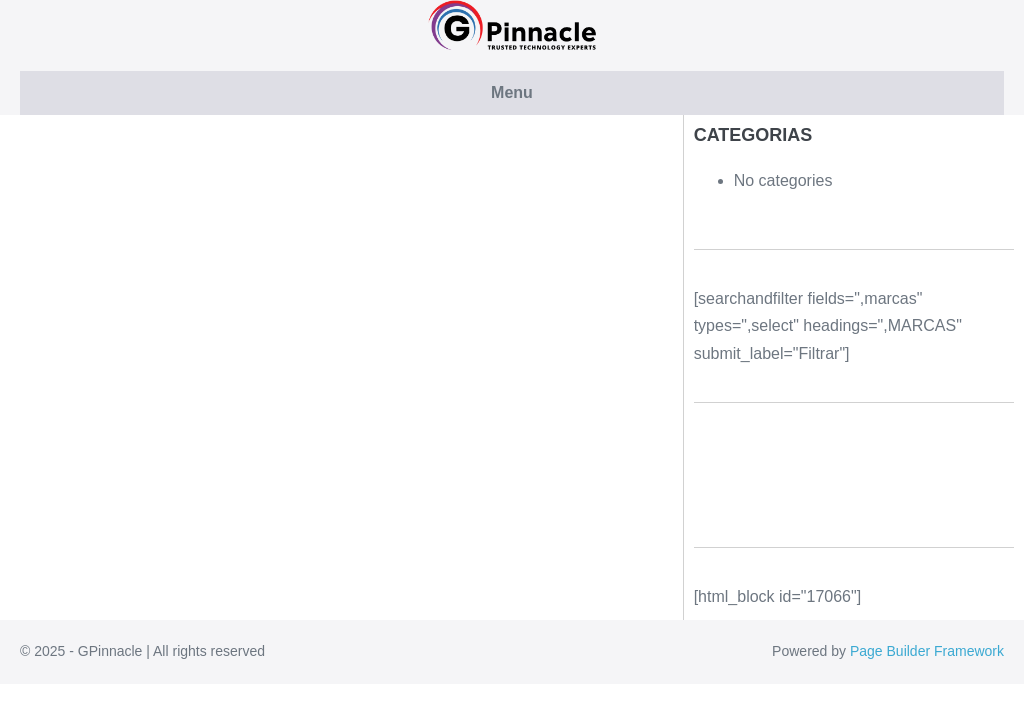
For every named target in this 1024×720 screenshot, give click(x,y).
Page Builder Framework (927, 651)
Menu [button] (512, 92)
